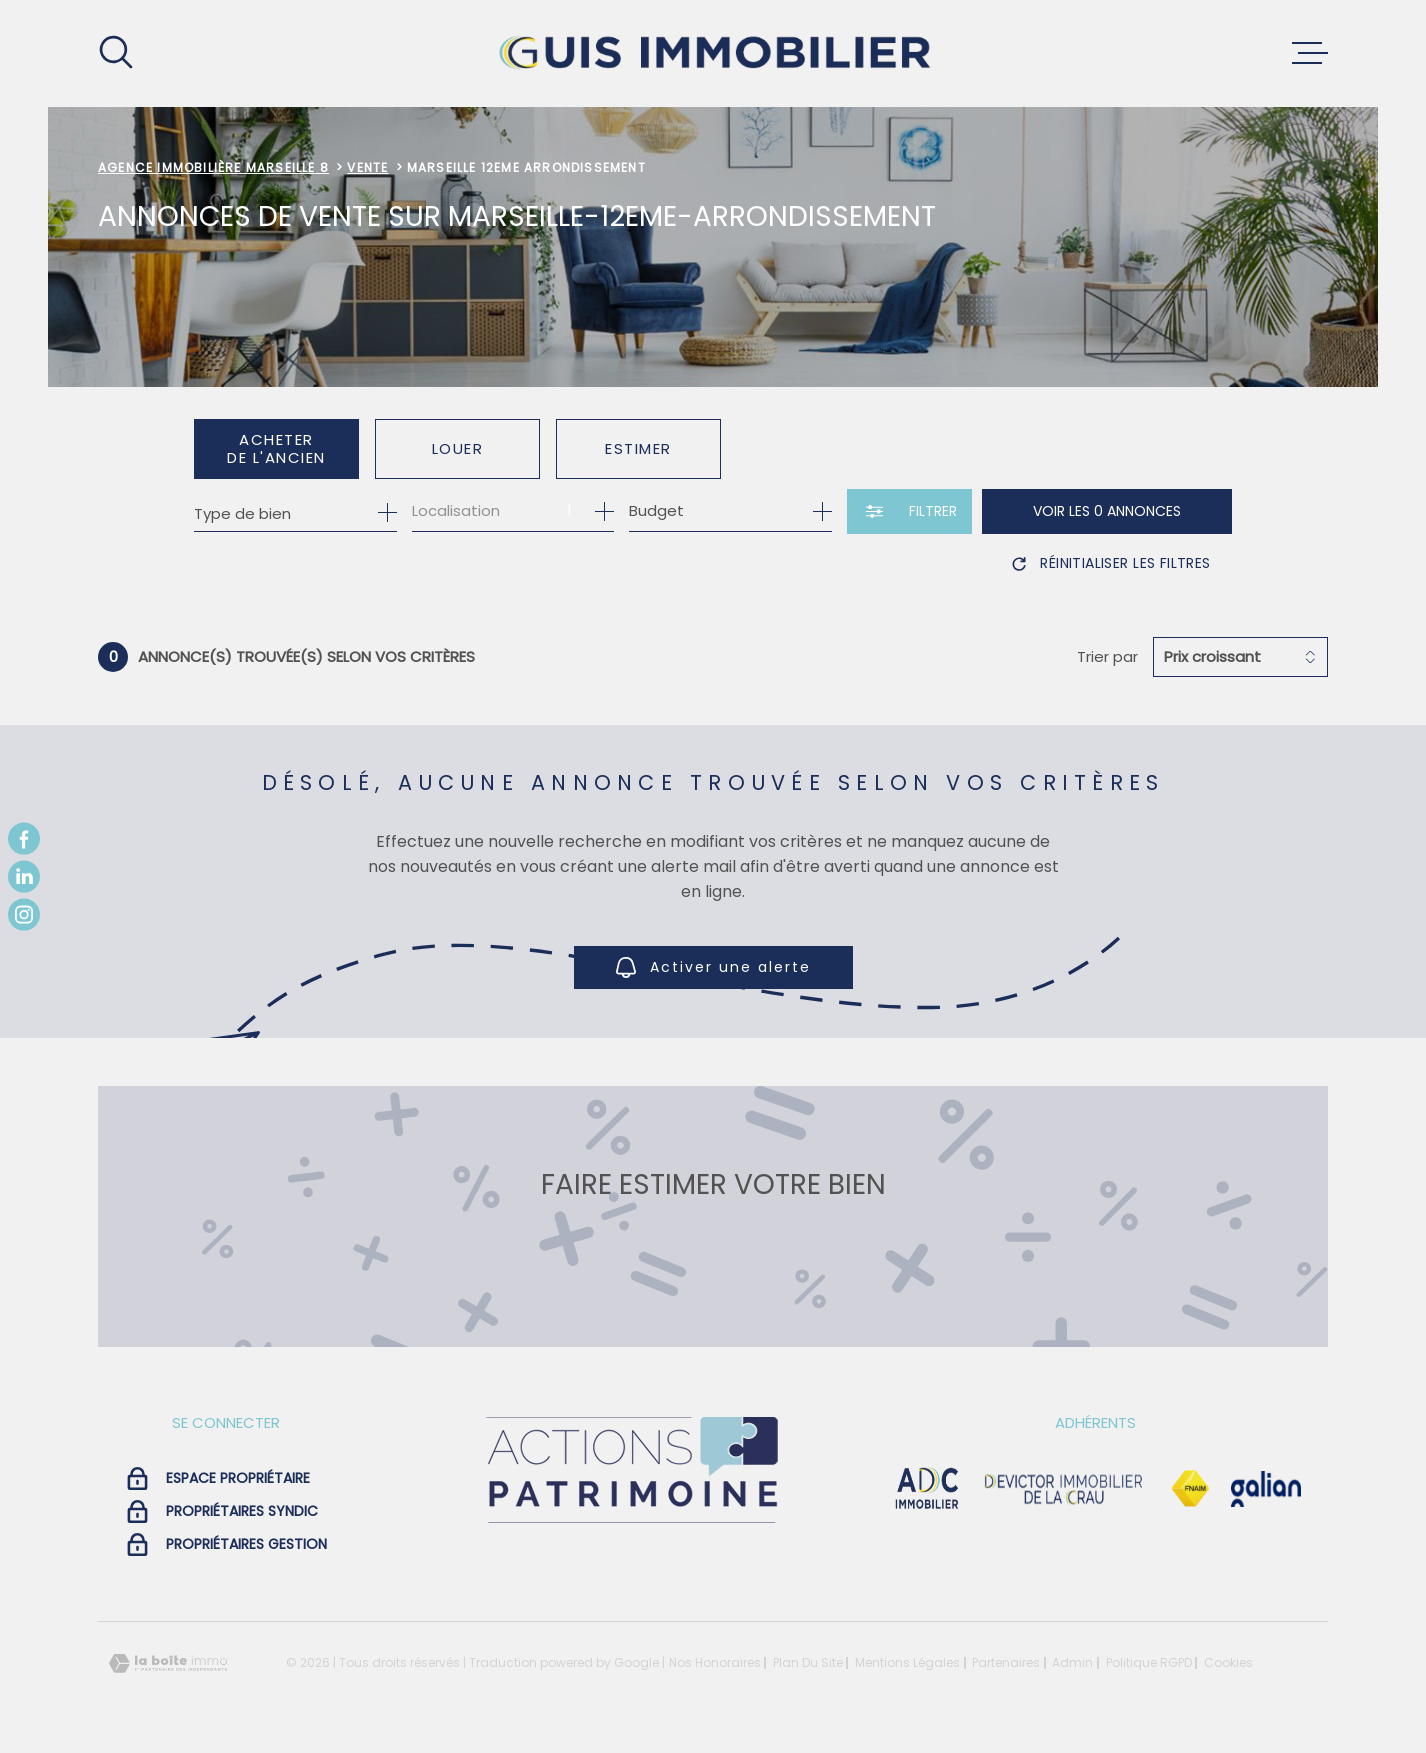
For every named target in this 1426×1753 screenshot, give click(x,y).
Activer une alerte (713, 968)
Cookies (1228, 1663)
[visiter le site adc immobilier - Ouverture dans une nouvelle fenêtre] (927, 1489)
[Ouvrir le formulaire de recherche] (909, 511)
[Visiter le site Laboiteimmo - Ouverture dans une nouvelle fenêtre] (168, 1663)
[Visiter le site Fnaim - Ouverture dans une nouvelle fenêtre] (1190, 1489)
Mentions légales (907, 1662)
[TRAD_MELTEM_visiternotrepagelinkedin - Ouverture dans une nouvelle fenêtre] (24, 877)
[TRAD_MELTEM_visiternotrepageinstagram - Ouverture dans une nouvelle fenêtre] (24, 915)
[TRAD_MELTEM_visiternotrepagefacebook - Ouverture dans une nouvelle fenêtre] (24, 838)
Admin (1072, 1662)
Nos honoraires (715, 1662)
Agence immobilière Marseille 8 (213, 167)
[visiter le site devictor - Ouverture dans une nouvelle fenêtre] (1064, 1489)
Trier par (1107, 657)
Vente (367, 167)
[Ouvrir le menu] (1310, 53)
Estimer (638, 448)
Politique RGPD (1149, 1662)
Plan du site (808, 1662)
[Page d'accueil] (713, 53)
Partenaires (1006, 1662)
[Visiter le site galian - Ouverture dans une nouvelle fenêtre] (1266, 1489)
